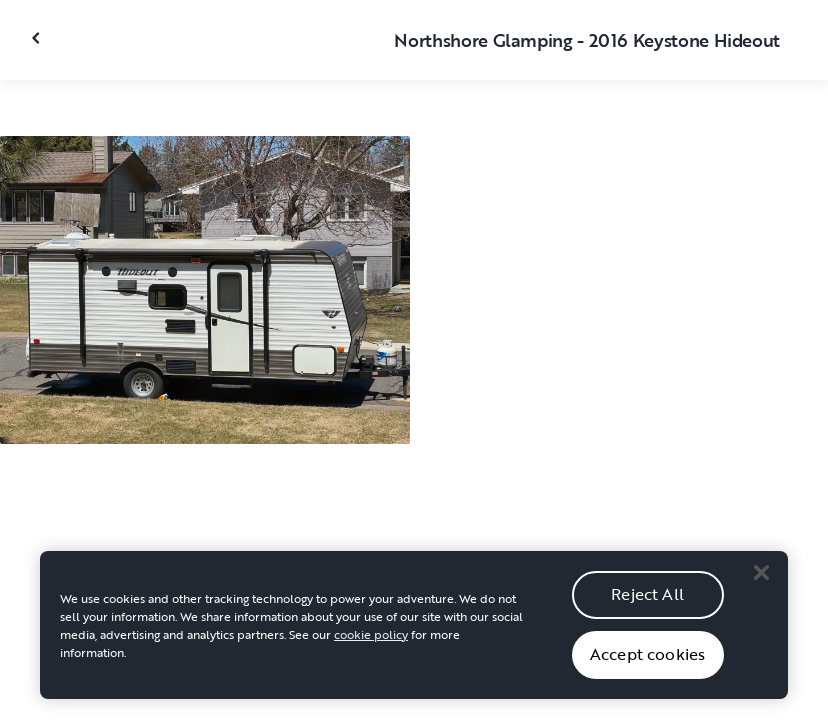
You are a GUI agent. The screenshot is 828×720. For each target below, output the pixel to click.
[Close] (761, 592)
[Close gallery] (38, 38)
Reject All (647, 613)
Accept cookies (647, 673)
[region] (414, 644)
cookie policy (371, 653)
